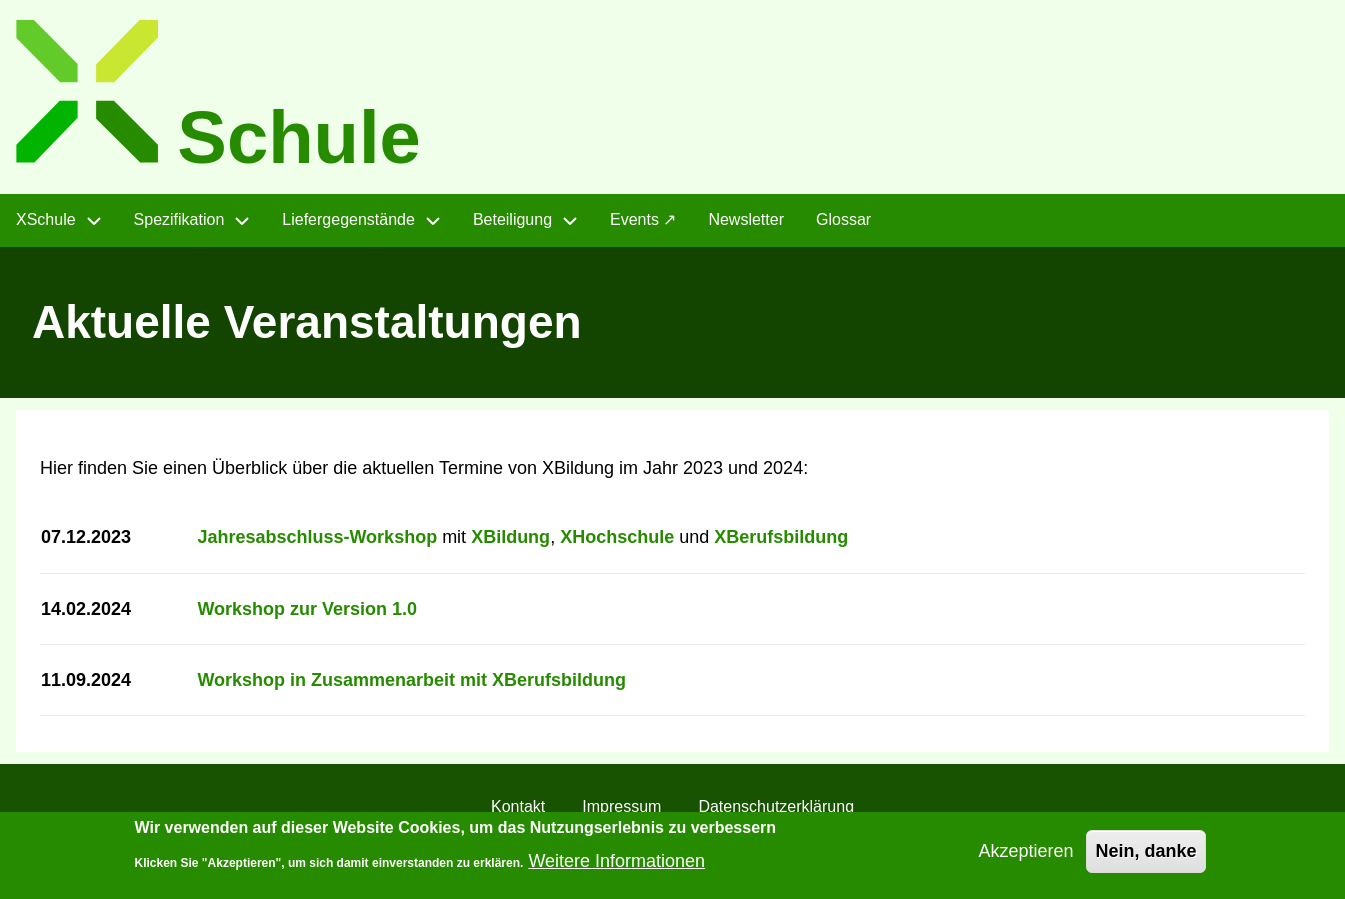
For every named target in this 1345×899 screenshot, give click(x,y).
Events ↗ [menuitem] (643, 219)
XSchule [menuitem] (46, 219)
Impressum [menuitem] (621, 806)
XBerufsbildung (781, 537)
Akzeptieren (1025, 858)
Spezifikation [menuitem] (179, 219)
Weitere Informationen (616, 867)
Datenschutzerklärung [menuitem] (776, 806)
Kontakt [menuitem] (518, 806)
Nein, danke (1145, 858)
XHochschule (617, 537)
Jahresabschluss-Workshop (317, 537)
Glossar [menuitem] (843, 219)
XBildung (510, 537)
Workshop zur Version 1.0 (307, 609)
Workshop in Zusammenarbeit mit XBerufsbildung (411, 680)
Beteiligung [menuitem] (512, 219)
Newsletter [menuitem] (746, 219)
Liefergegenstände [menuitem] (348, 219)
